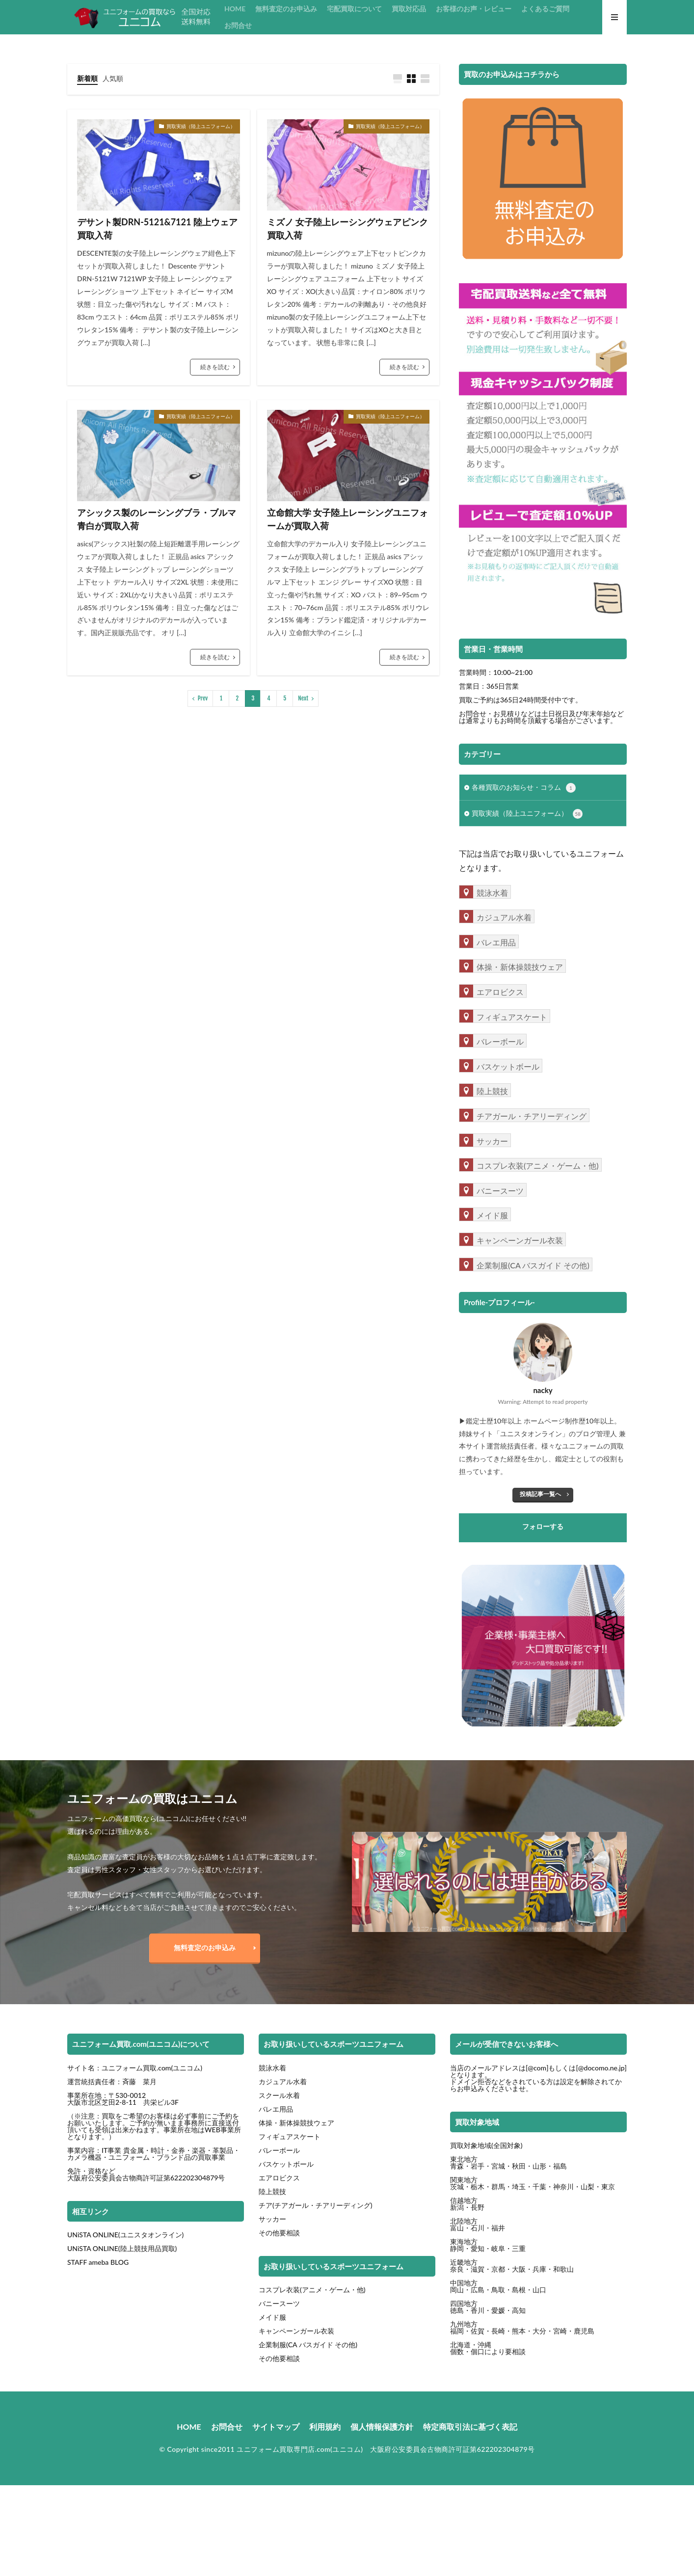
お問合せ (238, 25)
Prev (203, 698)
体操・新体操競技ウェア (296, 2123)
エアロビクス (279, 2178)
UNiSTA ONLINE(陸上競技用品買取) (122, 2248)
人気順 (113, 78)
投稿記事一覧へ (540, 1494)
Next (303, 698)
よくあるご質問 (545, 8)
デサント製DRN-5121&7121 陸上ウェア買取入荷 (157, 228)
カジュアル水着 (283, 2081)
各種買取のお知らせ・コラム (524, 788)
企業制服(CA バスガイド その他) (308, 2344)
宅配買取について (354, 8)
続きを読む (215, 367)
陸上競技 (272, 2191)
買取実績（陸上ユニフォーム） (200, 126)
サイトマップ (275, 2426)
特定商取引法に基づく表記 (470, 2426)
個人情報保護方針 (381, 2426)
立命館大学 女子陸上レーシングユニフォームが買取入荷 (347, 519)
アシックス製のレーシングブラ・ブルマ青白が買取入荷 (156, 519)
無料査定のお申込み (286, 8)
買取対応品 (409, 8)
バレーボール (279, 2150)
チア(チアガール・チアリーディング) (316, 2205)
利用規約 (325, 2426)
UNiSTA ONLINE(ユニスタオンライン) (125, 2234)
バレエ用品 (276, 2109)
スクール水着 (279, 2095)
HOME (234, 8)
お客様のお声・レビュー (473, 8)
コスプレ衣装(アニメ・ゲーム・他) (312, 2289)
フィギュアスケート (289, 2136)
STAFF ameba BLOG (98, 2262)
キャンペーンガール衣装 (296, 2331)
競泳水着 (272, 2068)
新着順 (87, 78)
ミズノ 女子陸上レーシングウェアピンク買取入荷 (347, 228)
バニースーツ (279, 2303)
